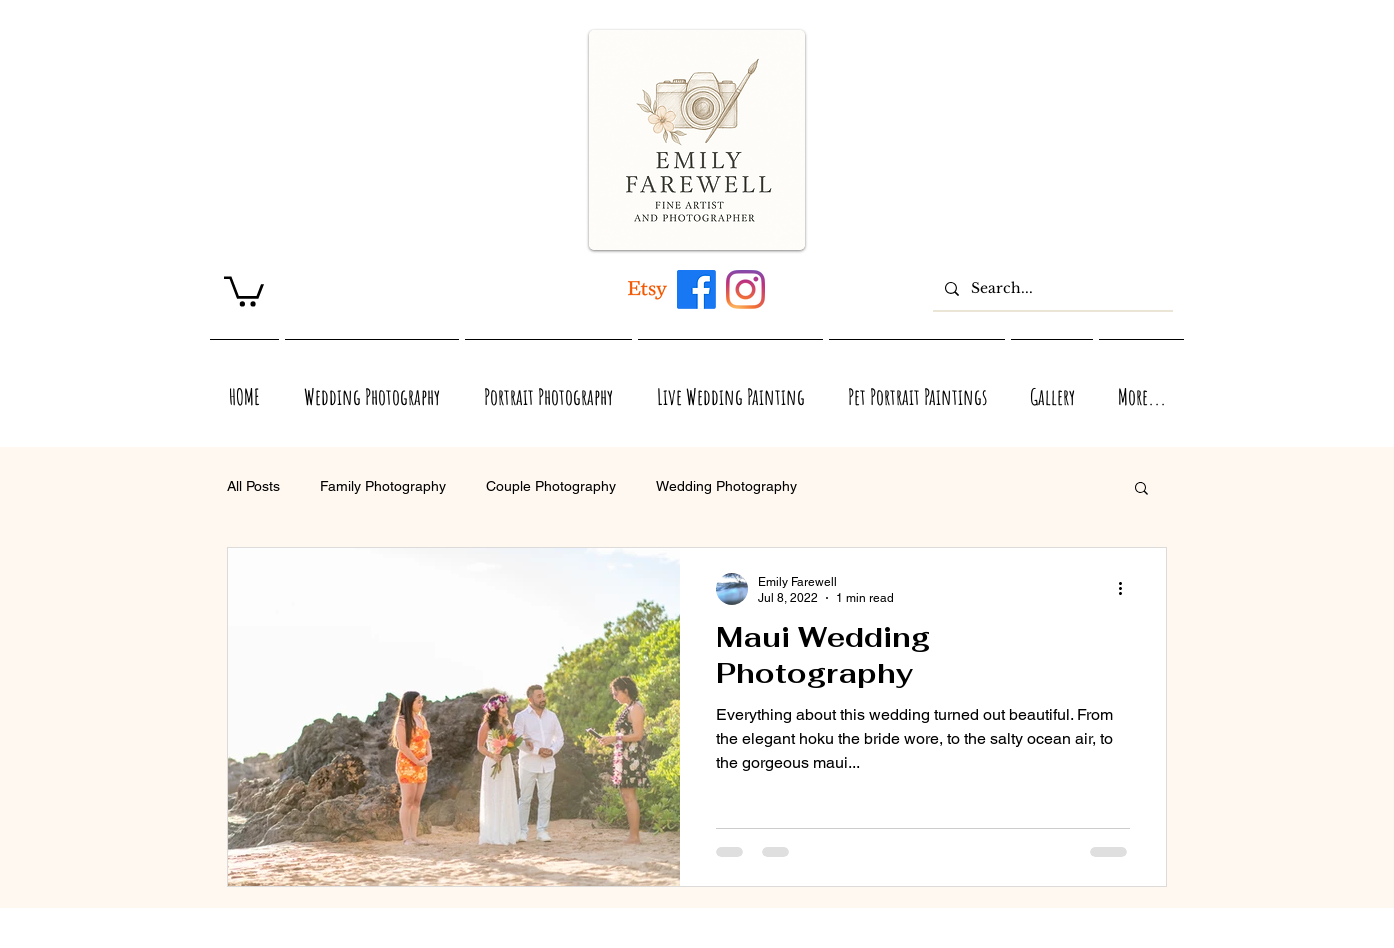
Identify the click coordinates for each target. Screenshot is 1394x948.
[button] (1141, 489)
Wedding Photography (726, 486)
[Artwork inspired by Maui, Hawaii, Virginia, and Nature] (647, 289)
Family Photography (383, 486)
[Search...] (1051, 288)
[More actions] (1127, 589)
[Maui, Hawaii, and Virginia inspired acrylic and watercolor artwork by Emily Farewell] (696, 289)
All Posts (253, 486)
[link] (244, 290)
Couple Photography (551, 486)
